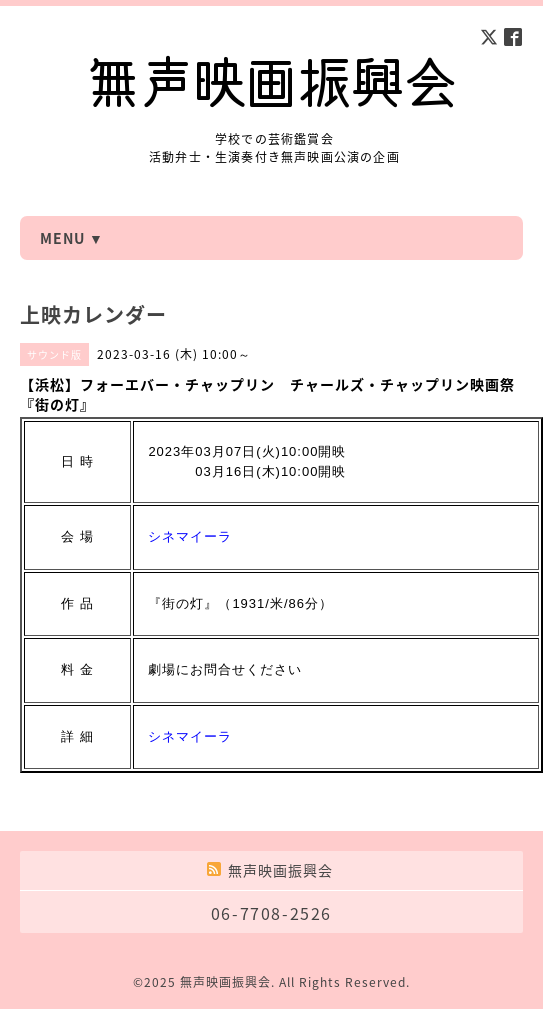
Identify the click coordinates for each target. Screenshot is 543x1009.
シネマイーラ (190, 536)
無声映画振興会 (225, 982)
